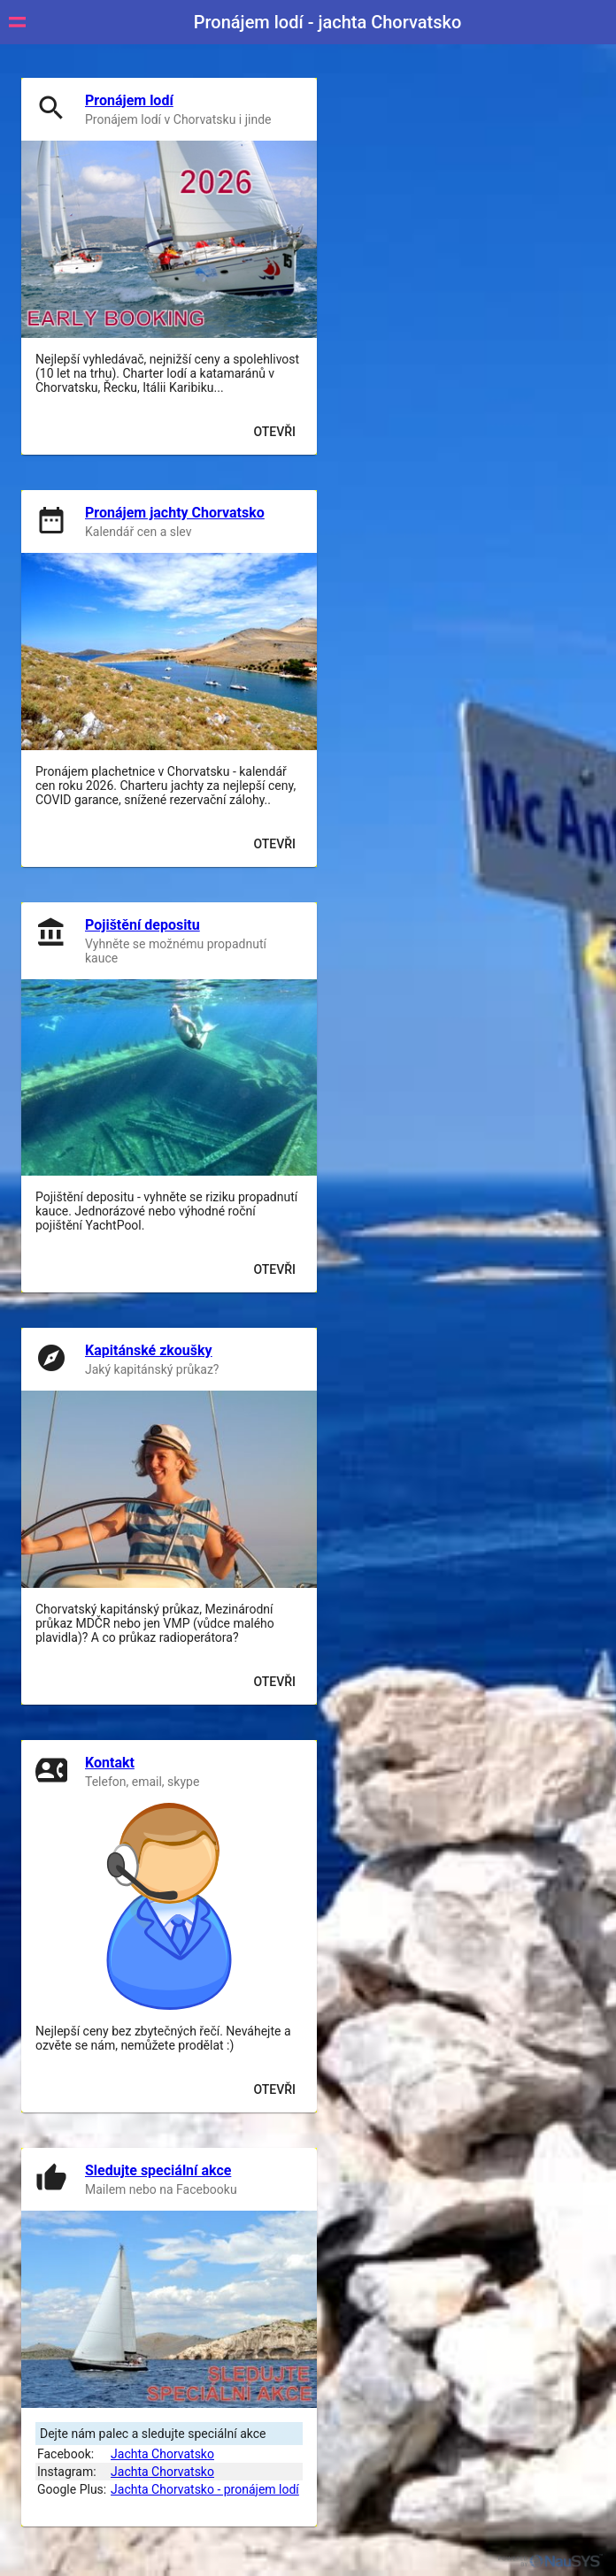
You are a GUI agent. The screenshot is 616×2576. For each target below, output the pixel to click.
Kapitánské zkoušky (148, 1350)
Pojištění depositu (142, 924)
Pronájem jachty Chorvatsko (175, 512)
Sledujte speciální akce (158, 2170)
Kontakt (110, 1762)
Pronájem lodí (129, 100)
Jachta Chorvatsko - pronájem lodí (205, 2489)
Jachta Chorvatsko (162, 2454)
